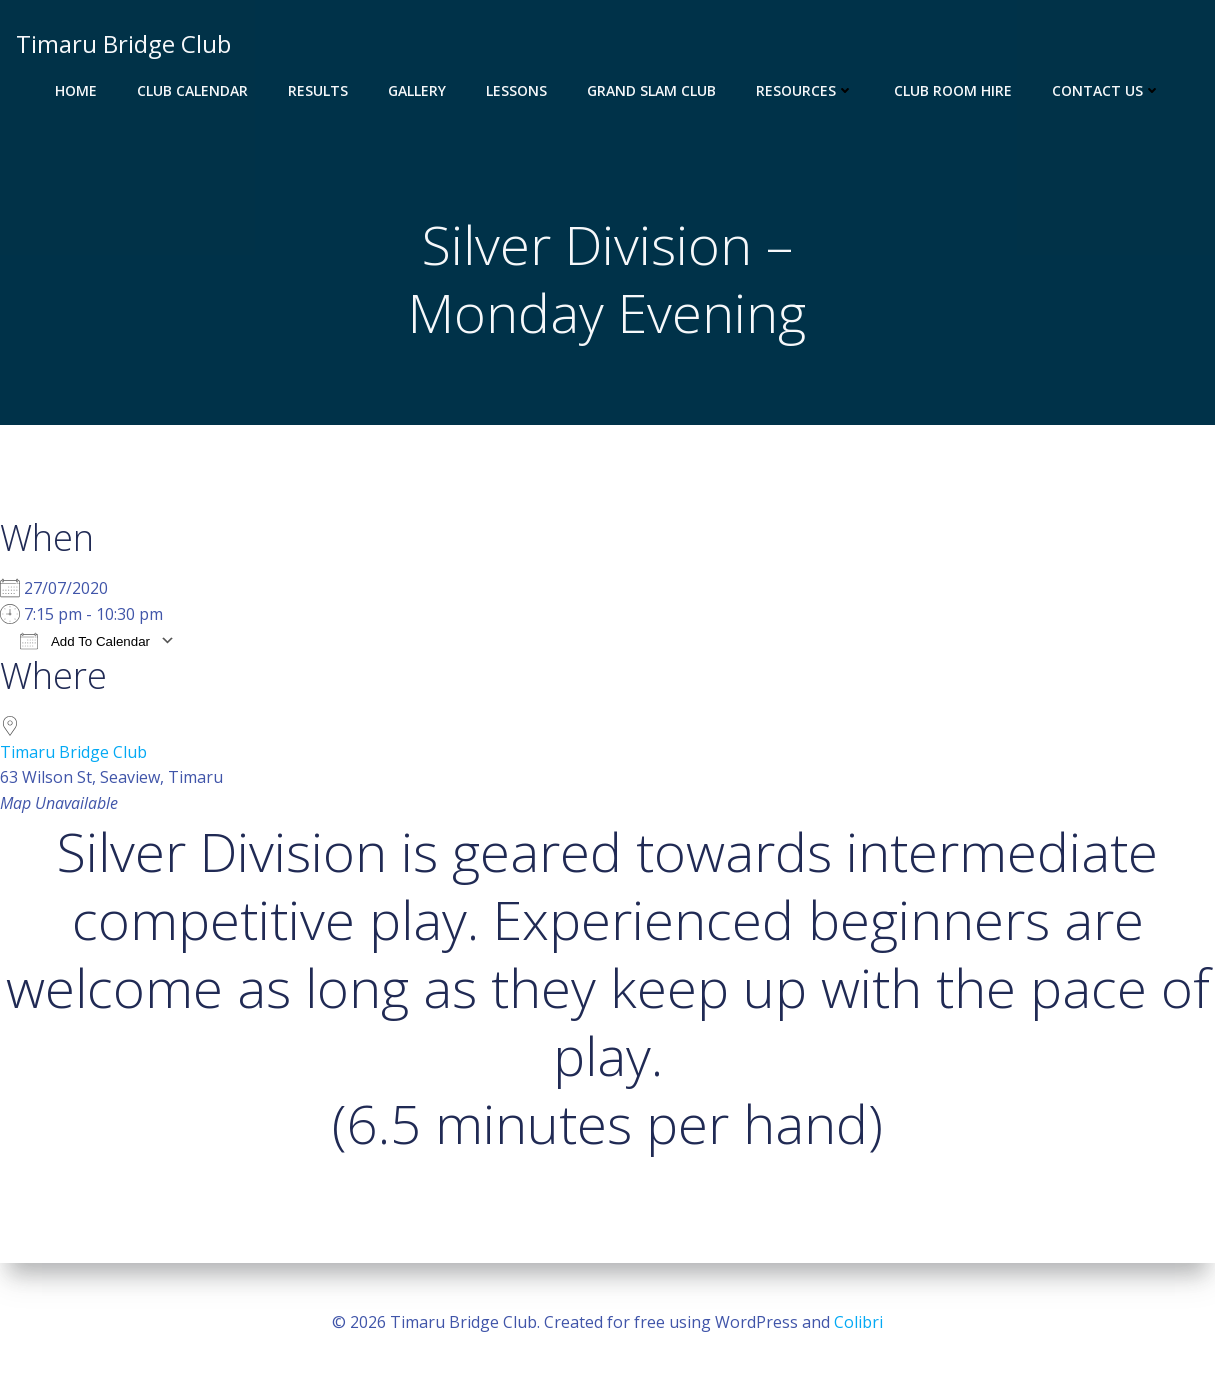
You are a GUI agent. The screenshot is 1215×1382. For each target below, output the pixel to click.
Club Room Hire (953, 90)
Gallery (417, 90)
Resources (805, 90)
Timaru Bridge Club (73, 753)
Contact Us (1106, 90)
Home (76, 90)
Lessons (516, 90)
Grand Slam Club (651, 90)
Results (318, 90)
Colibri (858, 1322)
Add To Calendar (85, 641)
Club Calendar (192, 90)
